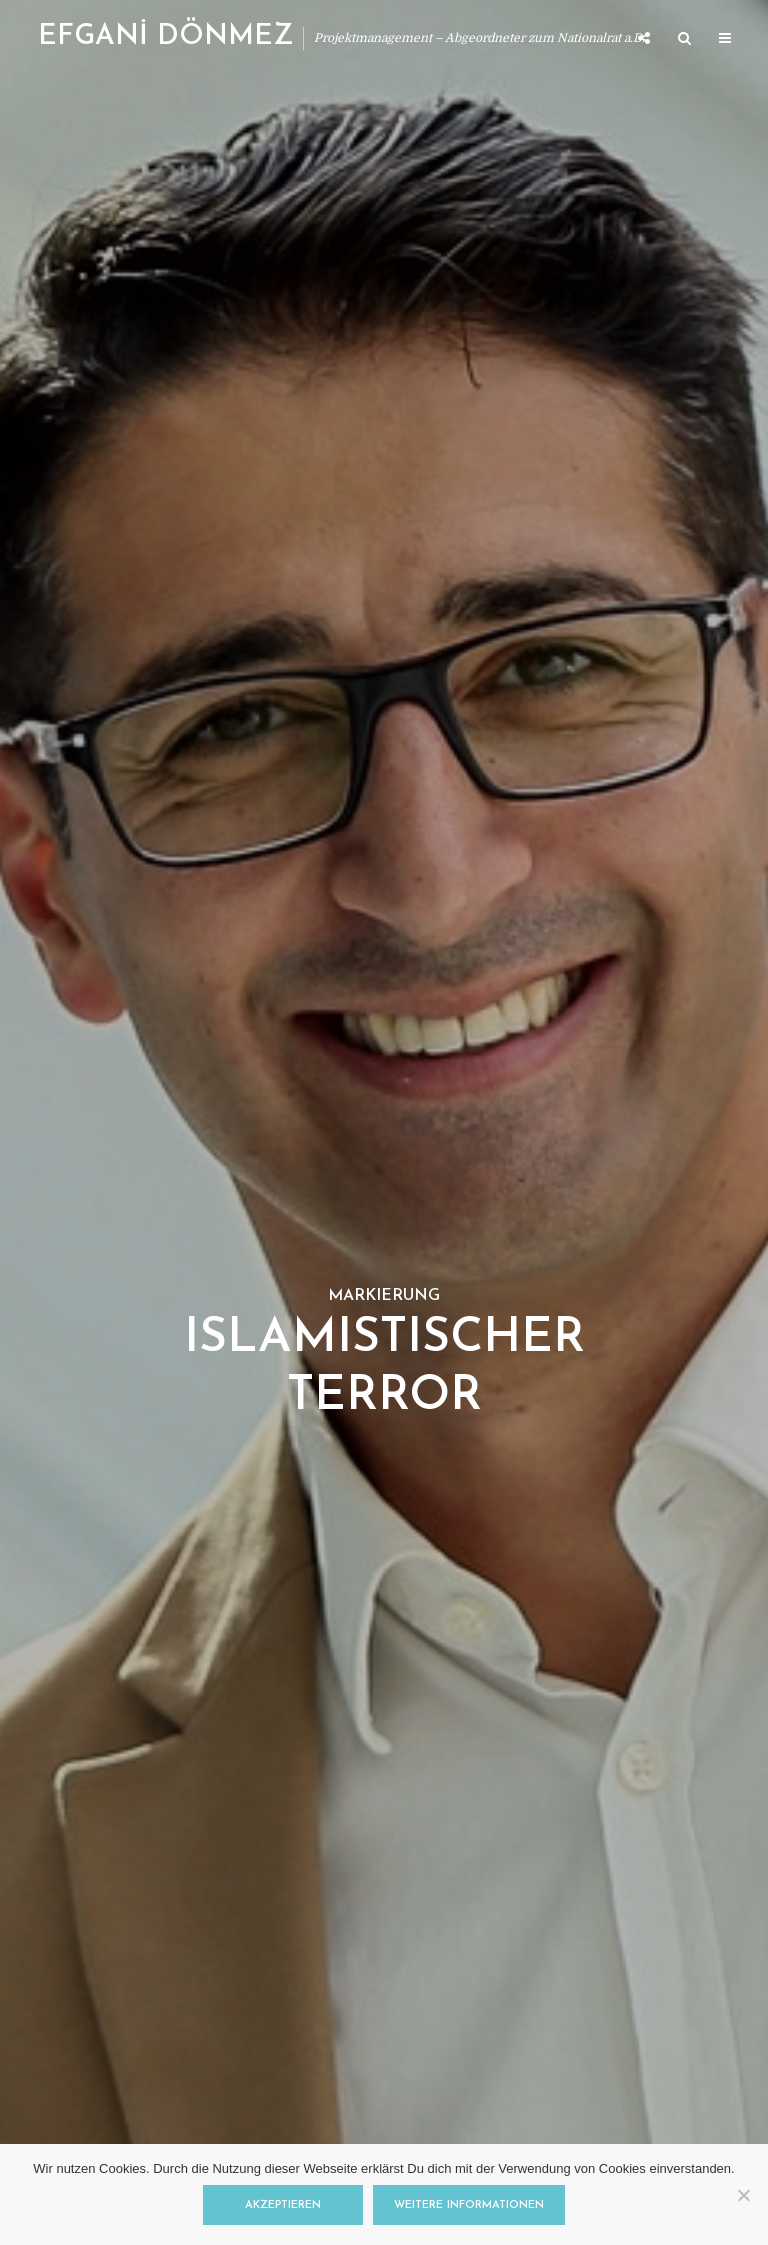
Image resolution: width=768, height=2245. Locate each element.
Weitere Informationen (469, 2205)
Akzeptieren (283, 2205)
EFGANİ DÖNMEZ (165, 37)
